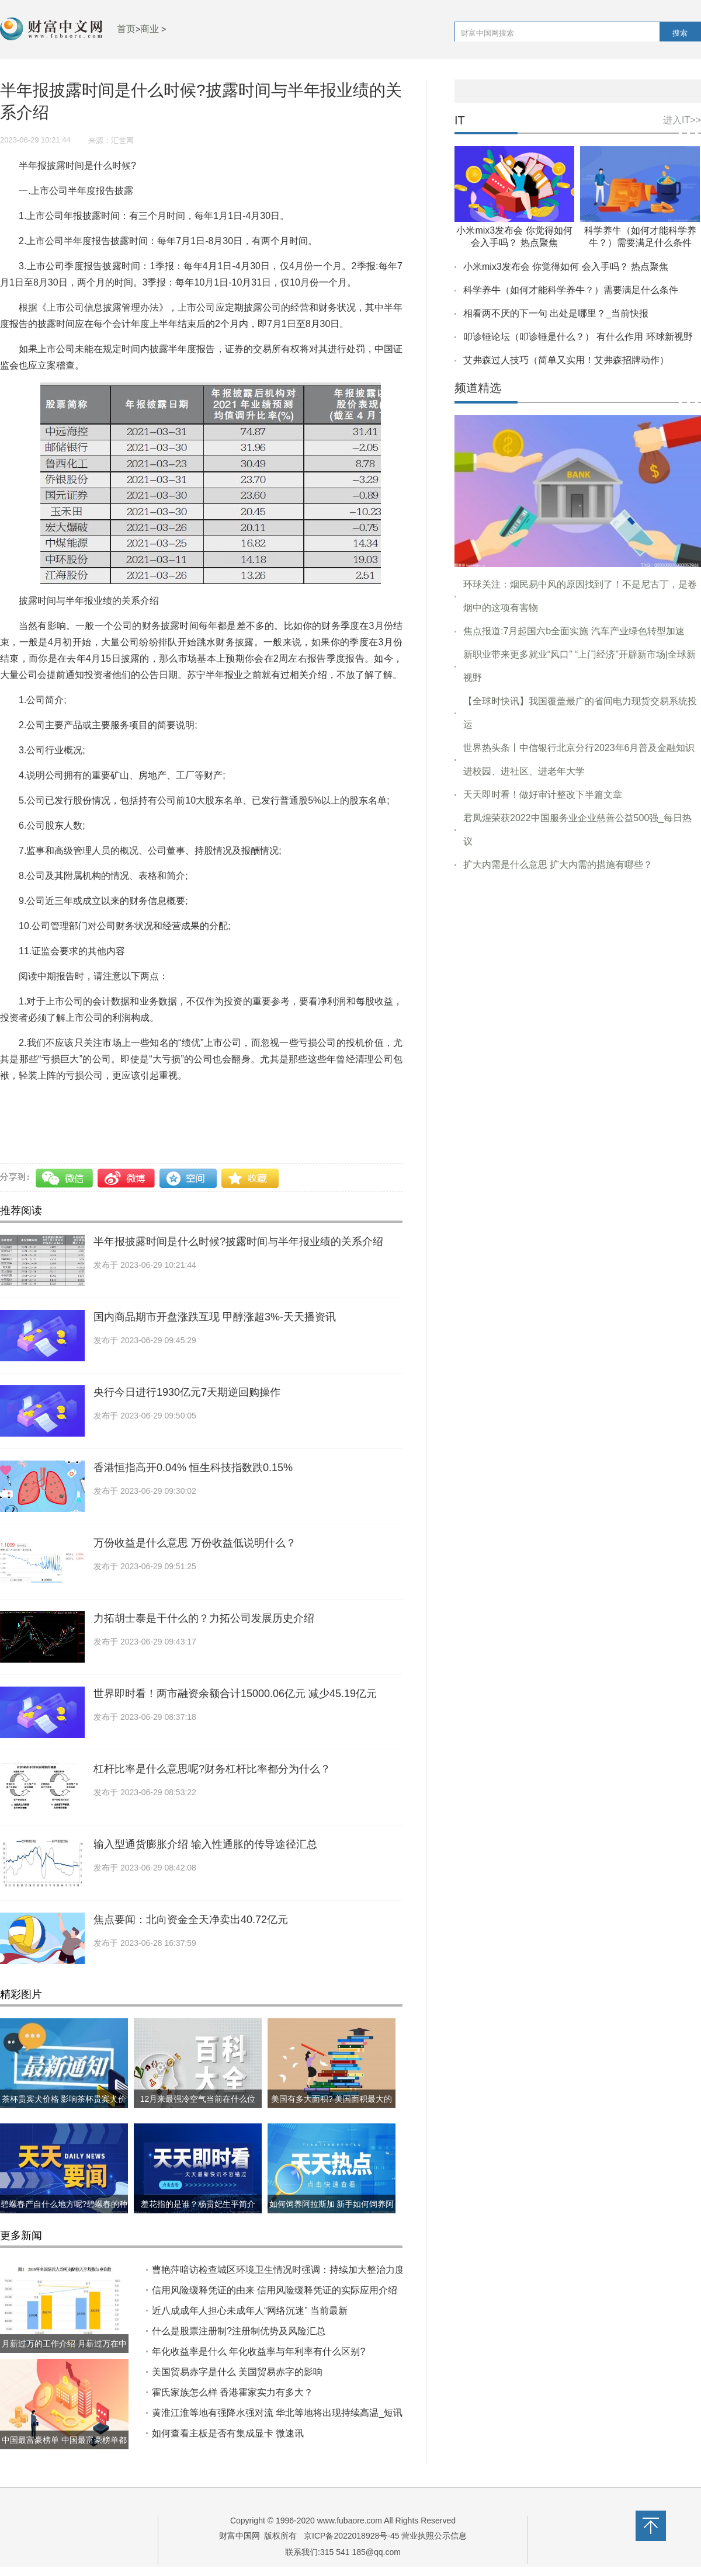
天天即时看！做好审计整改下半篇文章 (542, 794)
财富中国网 (239, 2535)
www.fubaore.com (349, 2520)
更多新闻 (21, 2235)
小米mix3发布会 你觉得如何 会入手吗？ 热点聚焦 (565, 267)
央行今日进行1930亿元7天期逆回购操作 (186, 1392)
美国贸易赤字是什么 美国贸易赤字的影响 (237, 2372)
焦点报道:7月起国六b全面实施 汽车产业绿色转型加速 (574, 631)
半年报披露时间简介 (360, 1101)
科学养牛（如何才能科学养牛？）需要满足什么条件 (570, 290)
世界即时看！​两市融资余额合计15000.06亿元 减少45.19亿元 (235, 1693)
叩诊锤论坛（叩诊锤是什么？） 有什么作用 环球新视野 (578, 337)
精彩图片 (21, 1994)
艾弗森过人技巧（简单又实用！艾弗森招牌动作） (566, 360)
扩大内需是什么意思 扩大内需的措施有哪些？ (558, 865)
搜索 (680, 33)
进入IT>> (682, 120)
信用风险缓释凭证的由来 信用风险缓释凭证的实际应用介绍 (274, 2290)
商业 (149, 29)
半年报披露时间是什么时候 (115, 1101)
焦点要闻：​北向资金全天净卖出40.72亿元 (190, 1919)
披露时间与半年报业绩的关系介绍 (244, 1101)
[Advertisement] (577, 970)
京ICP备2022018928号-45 (351, 2535)
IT (459, 120)
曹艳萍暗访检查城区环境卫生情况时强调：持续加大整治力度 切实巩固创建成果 (316, 2270)
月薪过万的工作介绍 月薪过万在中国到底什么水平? (64, 2353)
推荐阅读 (21, 1210)
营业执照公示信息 (433, 2535)
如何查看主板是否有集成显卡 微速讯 (228, 2433)
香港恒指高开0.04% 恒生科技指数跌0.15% (193, 1467)
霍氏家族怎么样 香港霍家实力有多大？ (232, 2392)
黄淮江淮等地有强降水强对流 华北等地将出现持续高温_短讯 (277, 2413)
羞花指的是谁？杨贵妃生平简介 (198, 2204)
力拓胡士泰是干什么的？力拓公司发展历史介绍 (203, 1618)
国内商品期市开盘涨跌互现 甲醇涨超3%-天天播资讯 (214, 1317)
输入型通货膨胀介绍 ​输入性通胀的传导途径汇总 (205, 1844)
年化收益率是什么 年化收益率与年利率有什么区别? (258, 2351)
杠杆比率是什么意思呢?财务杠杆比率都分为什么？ (212, 1769)
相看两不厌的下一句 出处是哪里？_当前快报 (555, 313)
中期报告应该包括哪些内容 (56, 1117)
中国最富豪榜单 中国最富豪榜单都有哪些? (64, 2449)
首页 (126, 29)
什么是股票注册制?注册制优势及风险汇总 (238, 2331)
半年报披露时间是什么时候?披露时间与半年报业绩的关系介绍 (238, 1241)
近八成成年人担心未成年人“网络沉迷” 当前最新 (250, 2311)
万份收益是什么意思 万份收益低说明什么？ (194, 1543)
